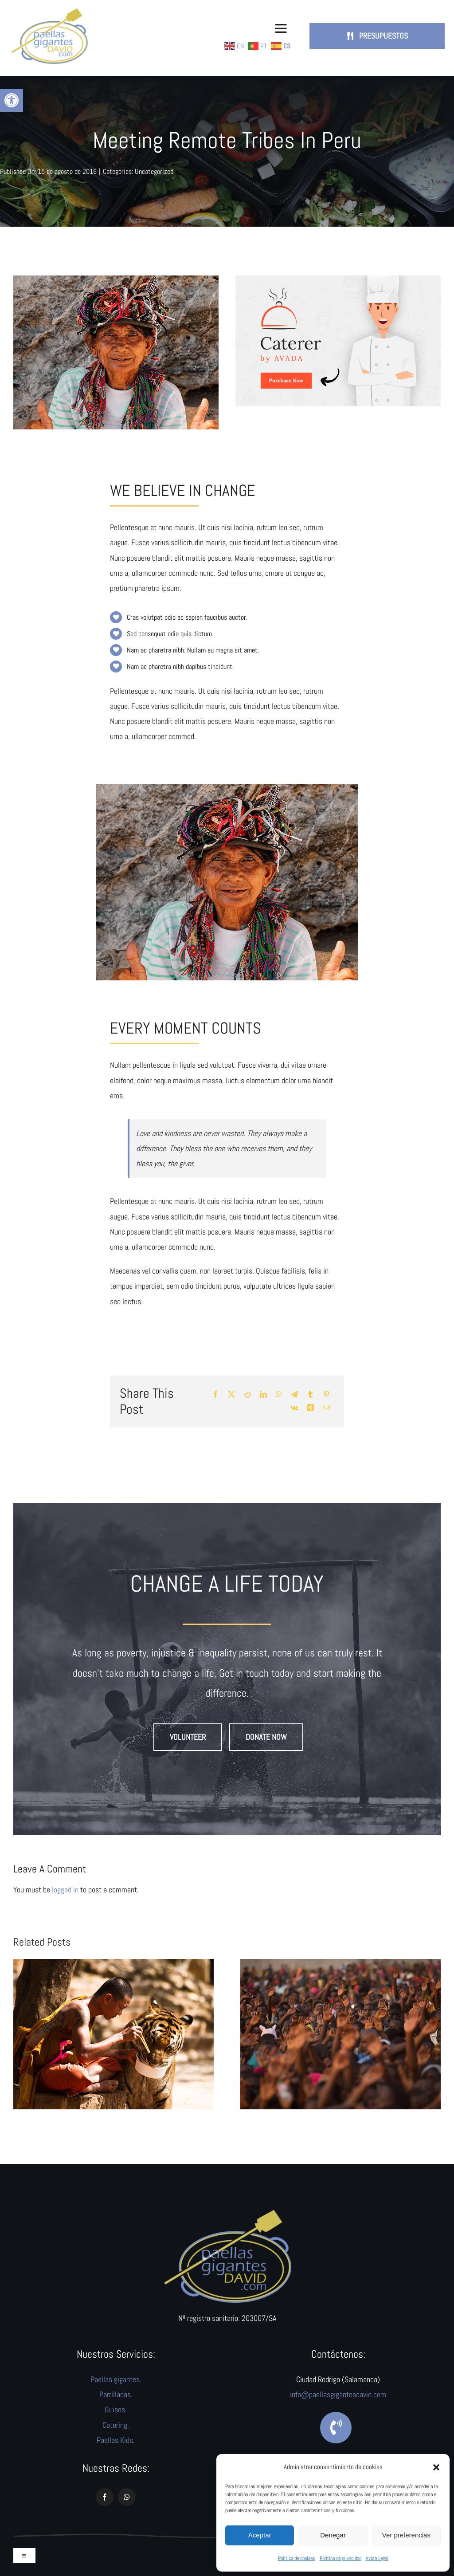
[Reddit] (247, 1394)
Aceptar (259, 2535)
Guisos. (116, 2409)
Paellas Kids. (116, 2440)
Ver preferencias (406, 2535)
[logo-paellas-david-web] (49, 10)
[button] (11, 100)
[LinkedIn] (263, 1394)
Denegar (333, 2535)
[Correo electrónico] (326, 1408)
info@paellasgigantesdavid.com (338, 2394)
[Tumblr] (310, 1394)
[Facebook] (215, 1394)
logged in (65, 1889)
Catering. (115, 2425)
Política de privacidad (340, 2558)
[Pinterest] (326, 1394)
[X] (231, 1394)
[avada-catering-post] (338, 279)
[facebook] (105, 2497)
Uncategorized (154, 171)
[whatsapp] (127, 2497)
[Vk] (294, 1408)
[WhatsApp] (278, 1394)
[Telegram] (294, 1394)
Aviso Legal (377, 2558)
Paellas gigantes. (115, 2379)
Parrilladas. (116, 2394)
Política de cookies (296, 2558)
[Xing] (310, 1408)
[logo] (227, 2212)
